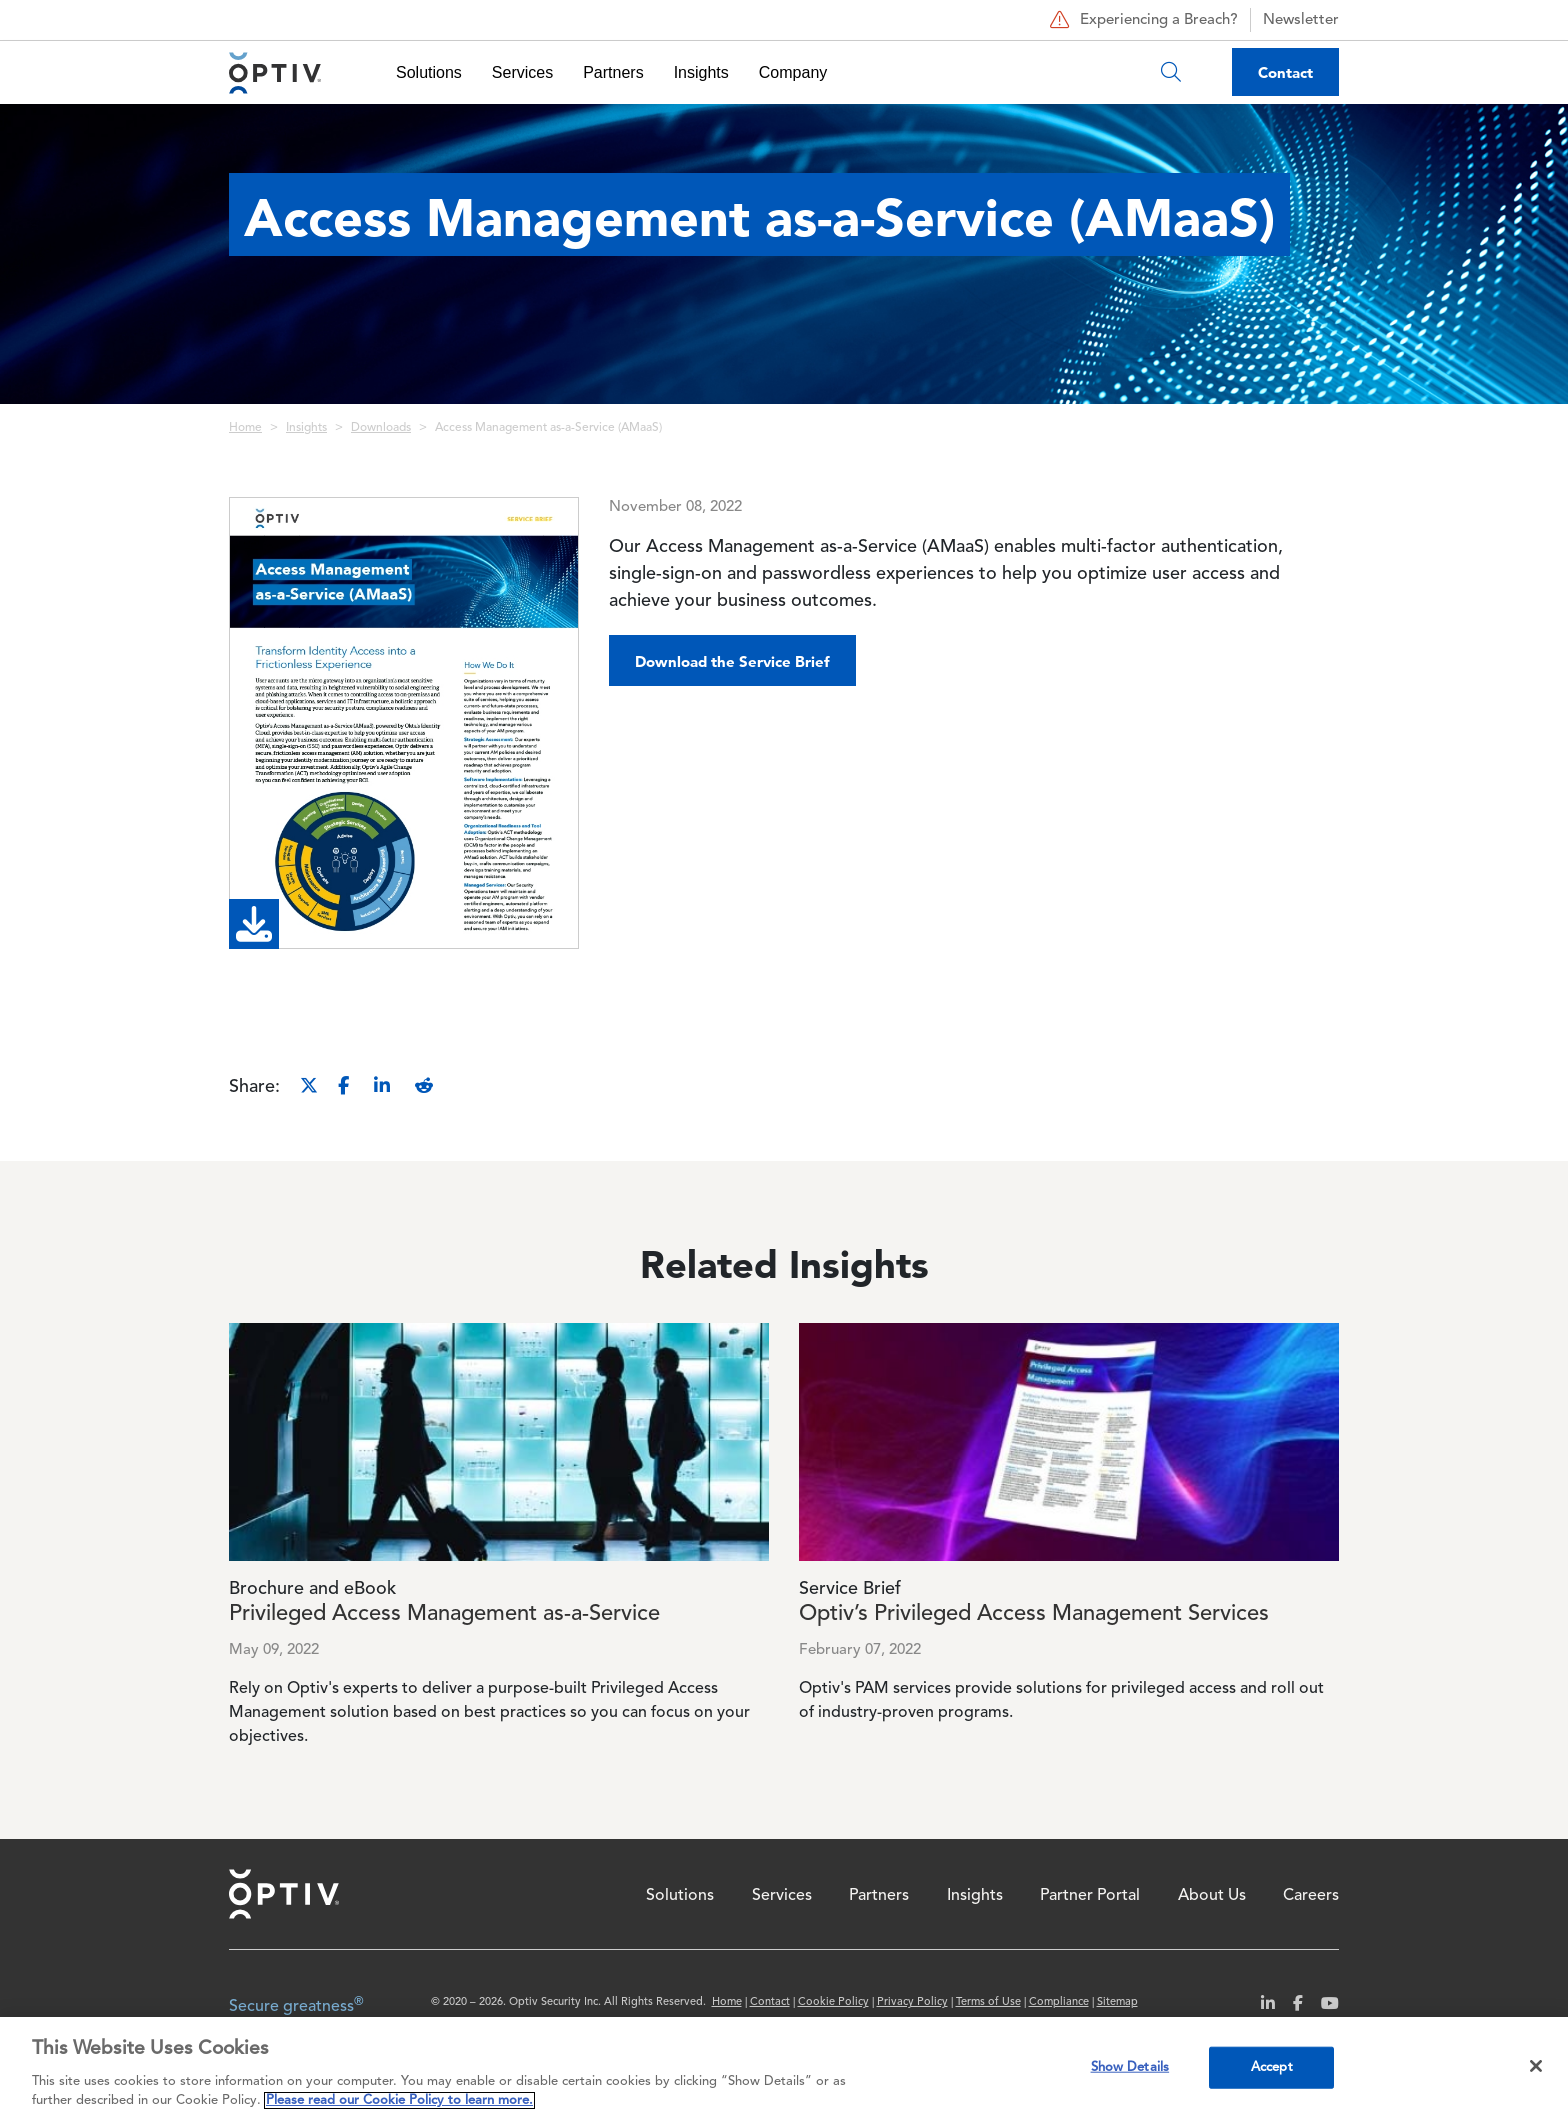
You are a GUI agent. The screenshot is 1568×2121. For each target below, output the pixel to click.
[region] (784, 2069)
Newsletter (1301, 20)
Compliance (1059, 2002)
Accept (1272, 2067)
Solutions (429, 72)
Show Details (1130, 2067)
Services (522, 72)
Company (793, 72)
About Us (1212, 1896)
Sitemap (1117, 2002)
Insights (701, 72)
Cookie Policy (833, 2002)
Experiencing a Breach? (1141, 20)
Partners (613, 72)
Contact (1285, 72)
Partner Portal (1090, 1896)
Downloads (381, 428)
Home (245, 428)
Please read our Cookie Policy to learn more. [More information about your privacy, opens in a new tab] (399, 2100)
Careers (1311, 1896)
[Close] (1536, 2066)
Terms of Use (988, 2002)
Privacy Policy (912, 2002)
